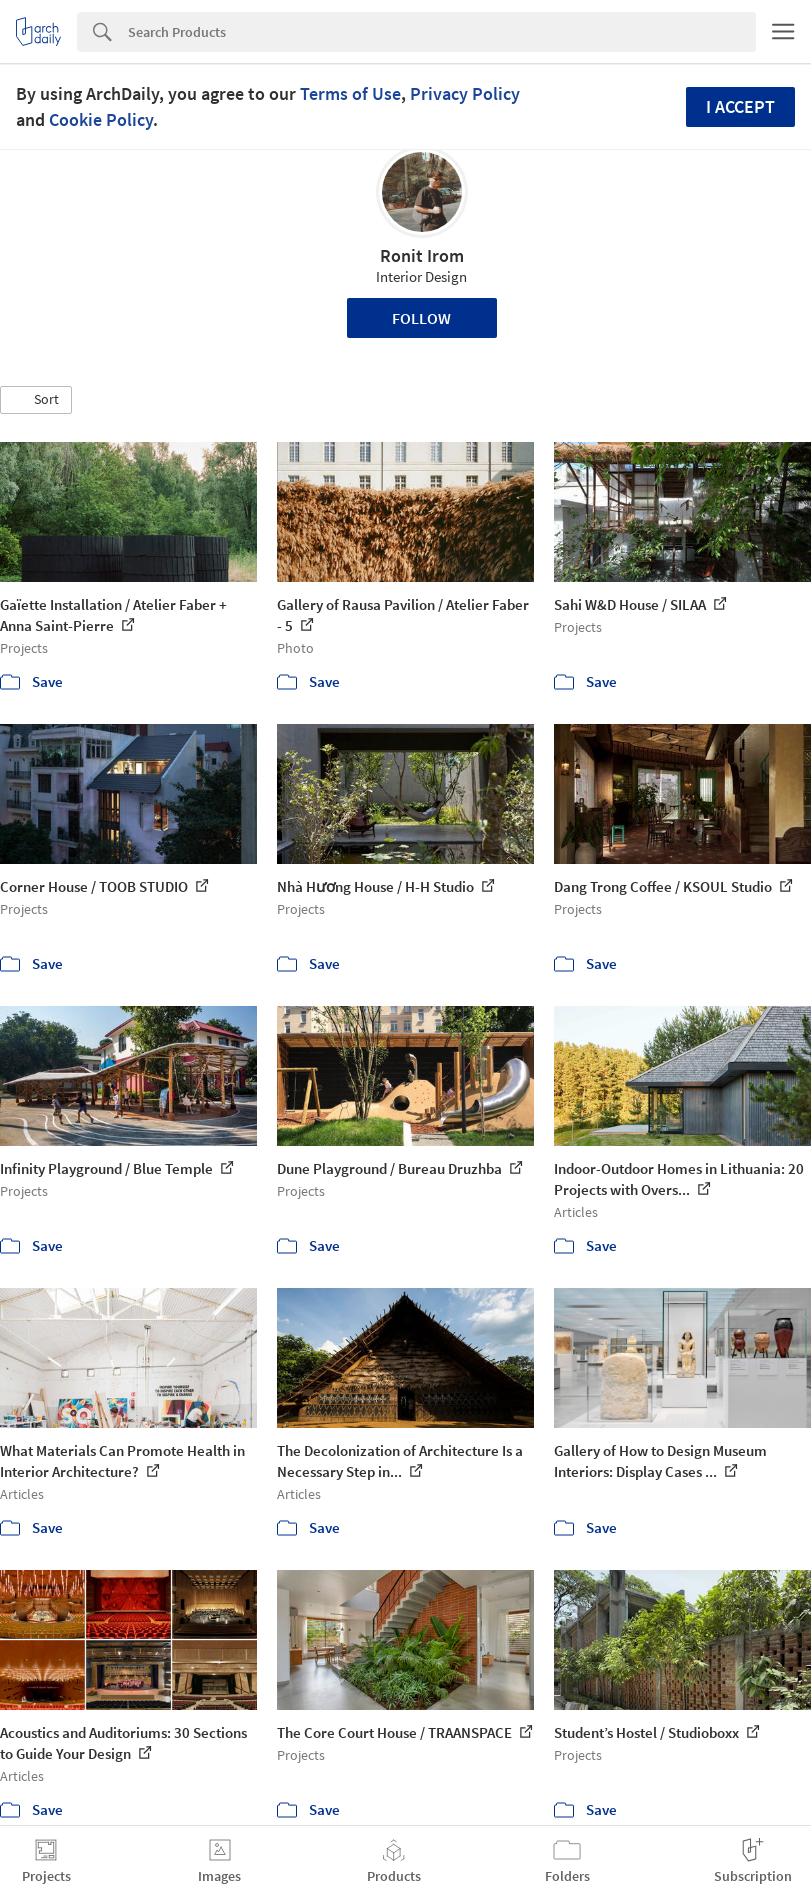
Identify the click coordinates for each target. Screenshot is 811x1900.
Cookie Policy (101, 119)
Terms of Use (350, 93)
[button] (36, 400)
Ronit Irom (422, 255)
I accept (740, 106)
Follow (421, 318)
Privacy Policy (465, 93)
